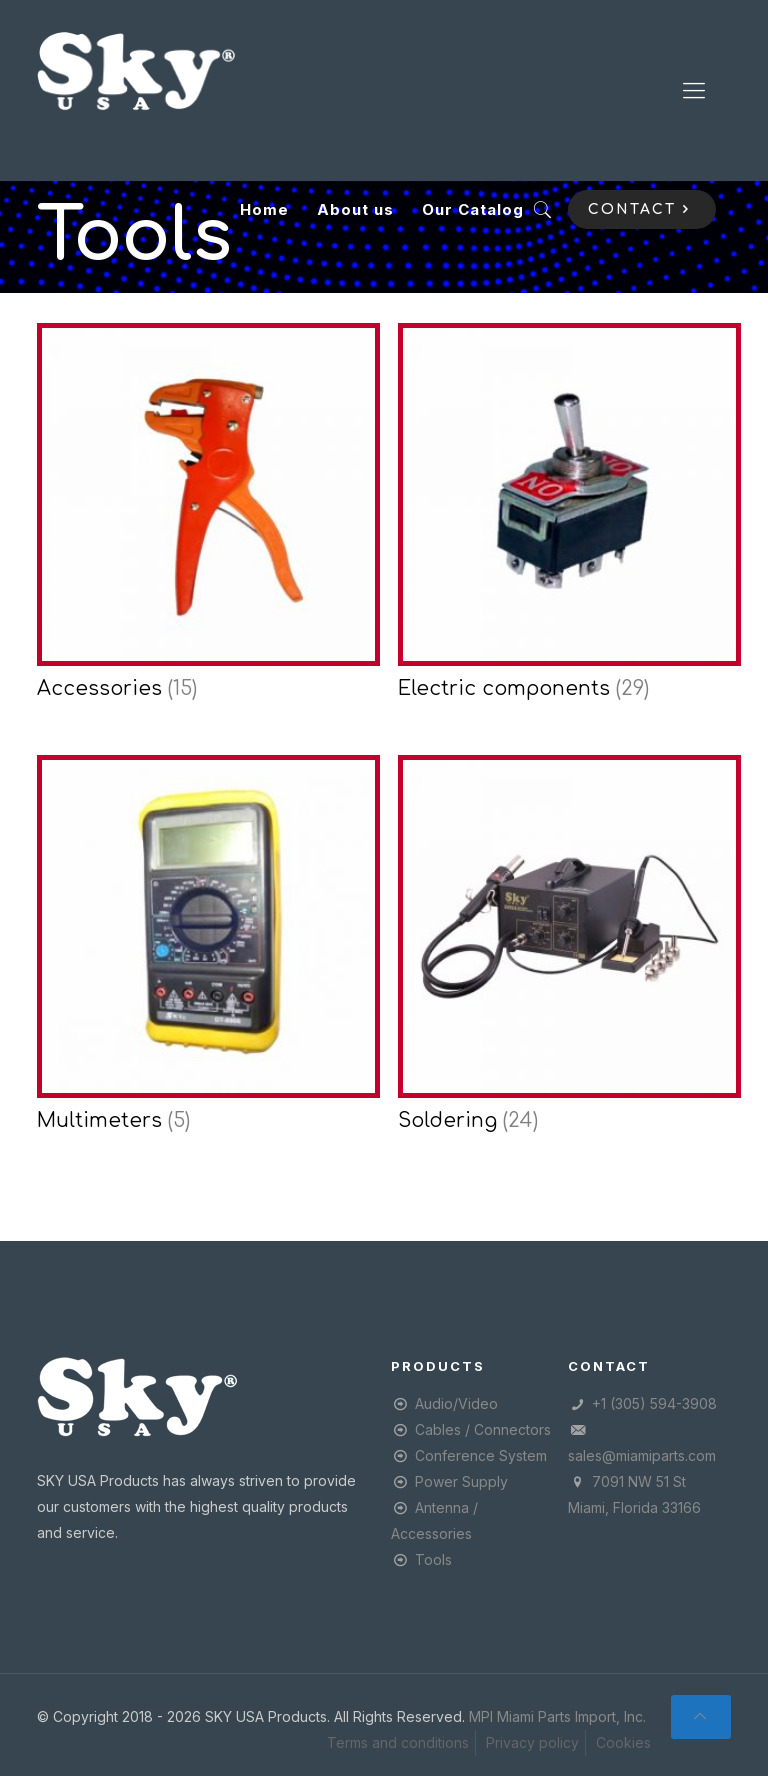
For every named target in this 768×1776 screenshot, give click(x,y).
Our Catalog (473, 209)
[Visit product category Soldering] (564, 950)
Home (264, 209)
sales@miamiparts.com (642, 1455)
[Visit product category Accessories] (203, 518)
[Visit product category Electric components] (564, 518)
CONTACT (642, 209)
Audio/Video (456, 1403)
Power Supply (461, 1481)
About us (355, 209)
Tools (433, 1559)
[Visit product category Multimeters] (203, 950)
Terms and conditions (398, 1742)
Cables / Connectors (483, 1429)
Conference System (481, 1455)
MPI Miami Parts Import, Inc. (557, 1716)
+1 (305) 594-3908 (654, 1403)
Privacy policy (532, 1742)
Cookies (623, 1742)
